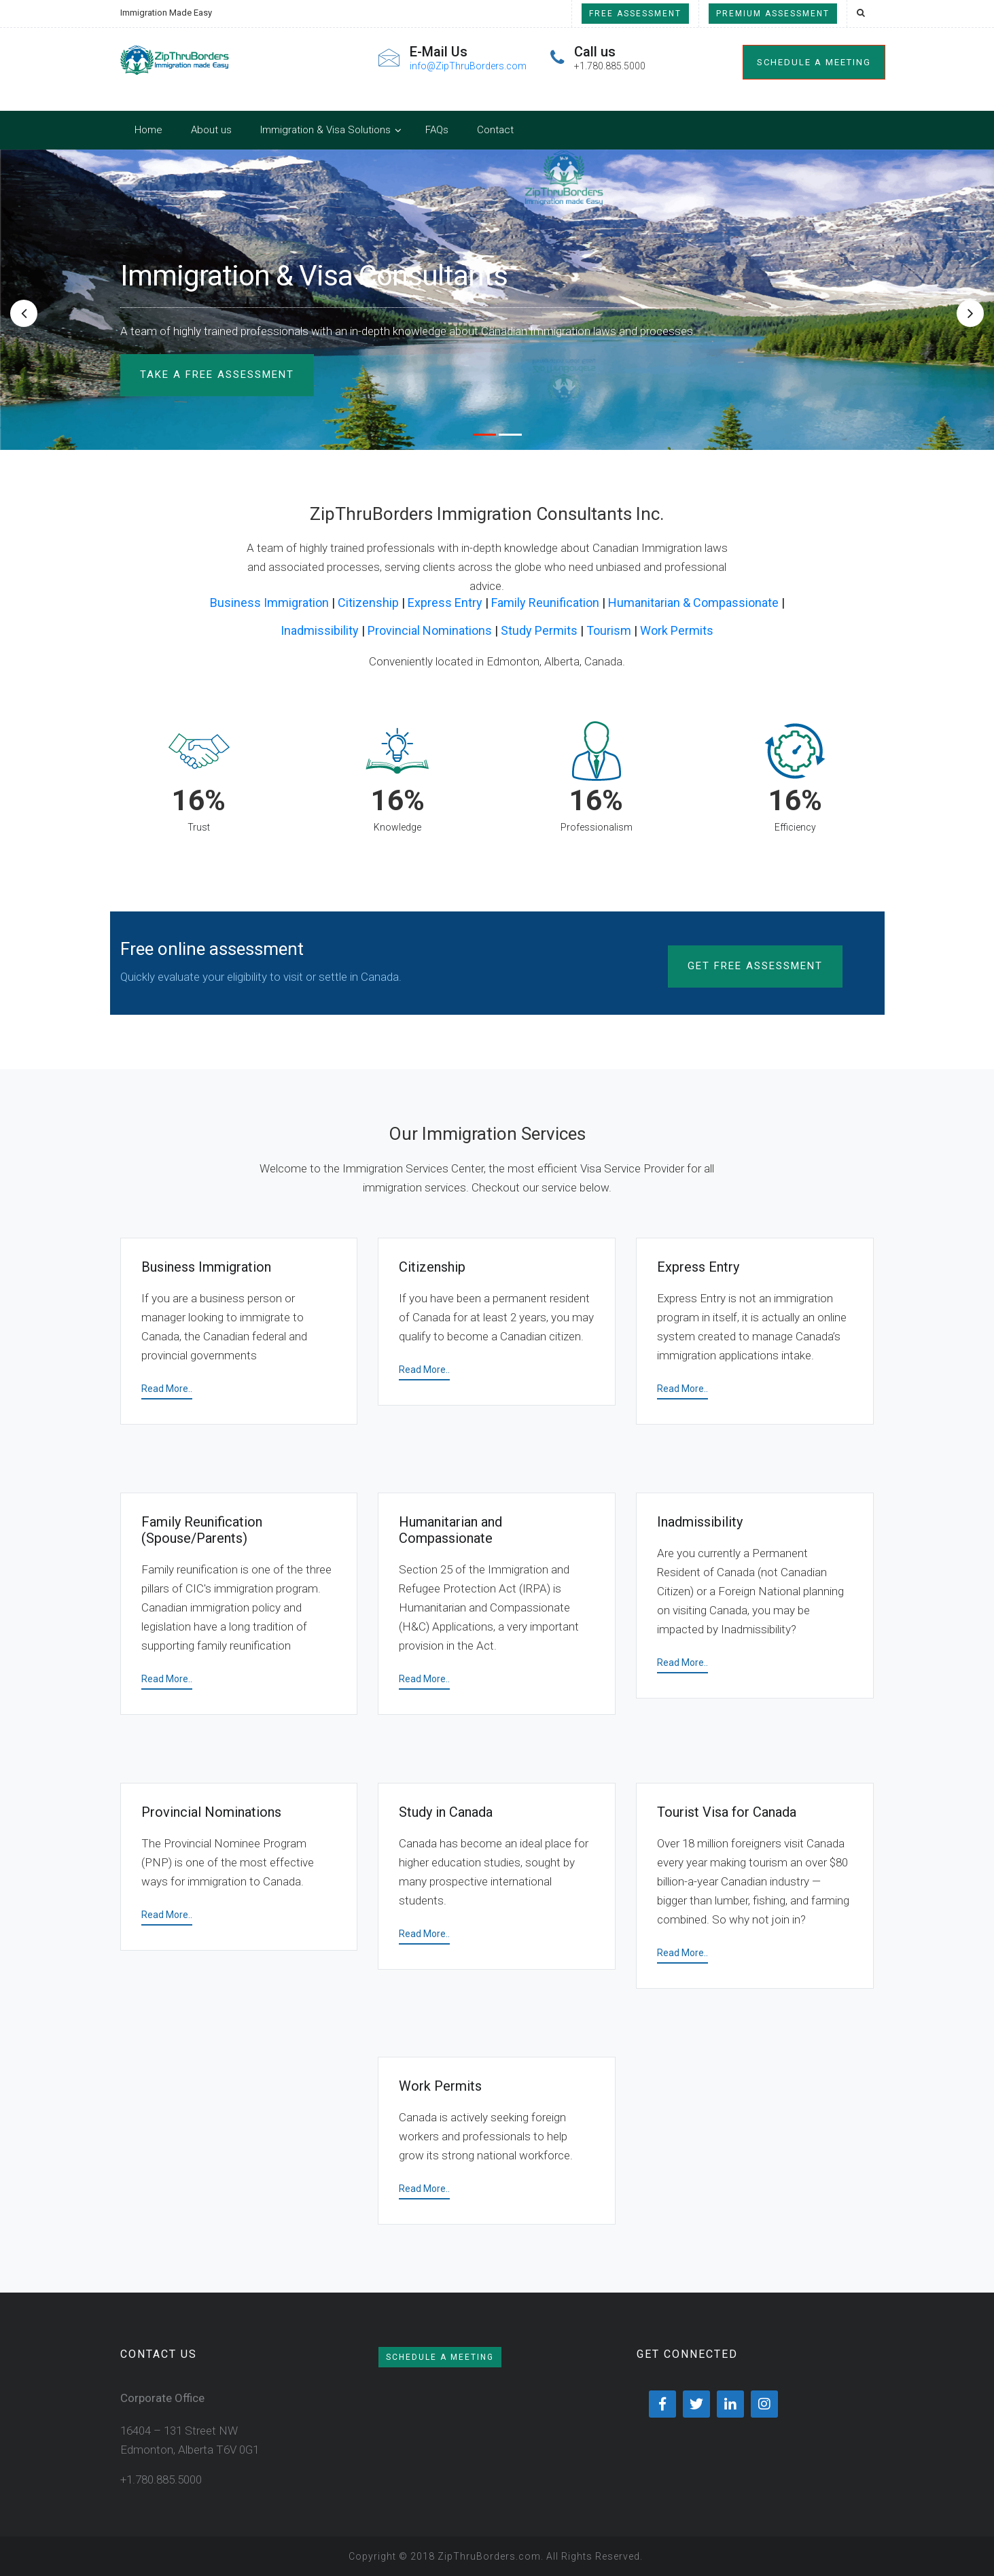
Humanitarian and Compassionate (450, 1530)
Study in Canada (446, 1812)
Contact (495, 130)
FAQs (436, 130)
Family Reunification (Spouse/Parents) (201, 1530)
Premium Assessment (773, 13)
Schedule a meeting (814, 62)
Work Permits (676, 630)
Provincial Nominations (430, 630)
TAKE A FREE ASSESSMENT (217, 374)
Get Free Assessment (755, 966)
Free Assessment (635, 13)
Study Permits (539, 630)
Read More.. (166, 1388)
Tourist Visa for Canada (726, 1812)
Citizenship (368, 602)
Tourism (608, 630)
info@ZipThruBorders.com (468, 65)
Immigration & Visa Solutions (325, 130)
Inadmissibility (320, 630)
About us (211, 130)
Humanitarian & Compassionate (693, 602)
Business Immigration (269, 602)
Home (148, 130)
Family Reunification (545, 602)
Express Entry (445, 602)
